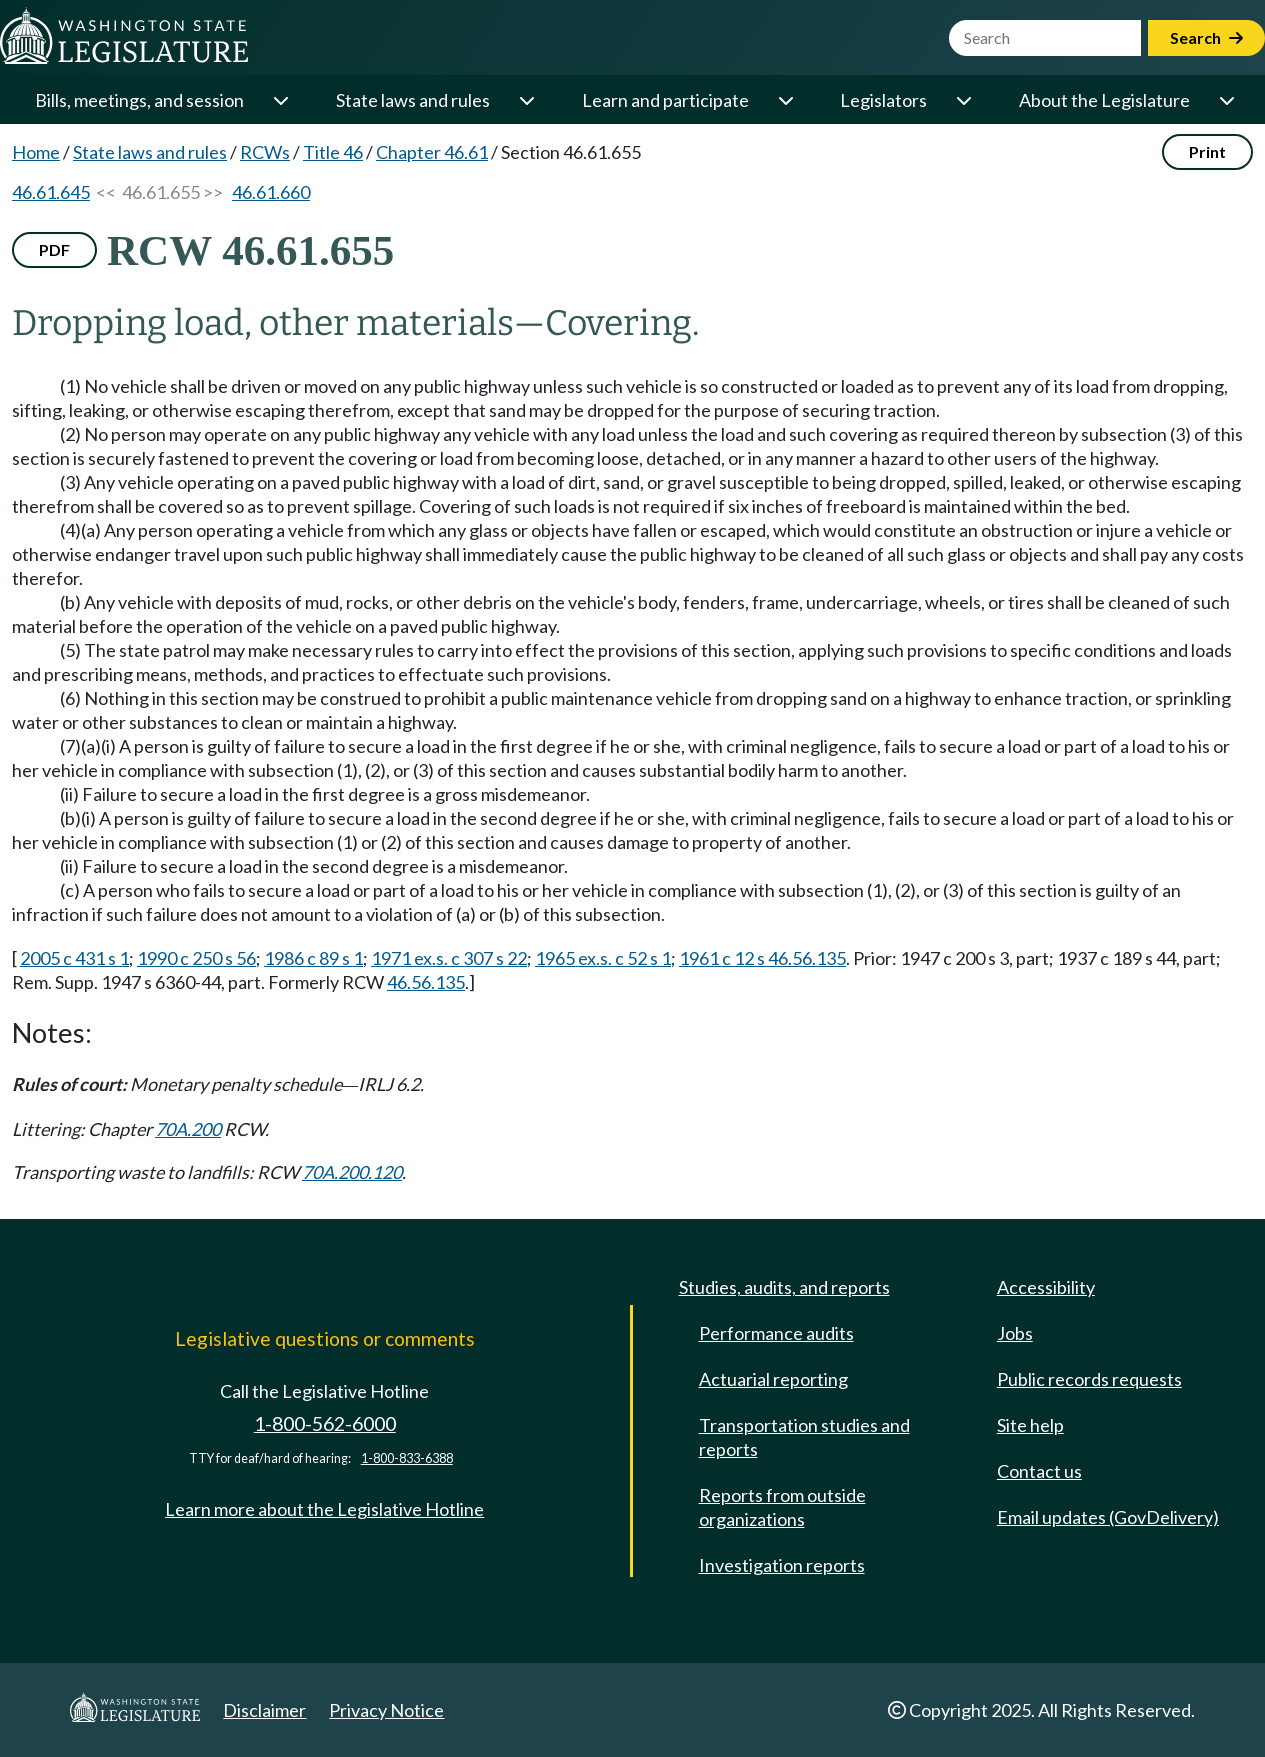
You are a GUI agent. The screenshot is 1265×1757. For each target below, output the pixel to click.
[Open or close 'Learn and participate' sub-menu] (785, 100)
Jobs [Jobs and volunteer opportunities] (1015, 1333)
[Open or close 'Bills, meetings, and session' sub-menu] (280, 100)
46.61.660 (271, 192)
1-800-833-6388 (407, 1458)
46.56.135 (426, 982)
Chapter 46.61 (432, 152)
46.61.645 (51, 192)
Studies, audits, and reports (784, 1287)
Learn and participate (665, 100)
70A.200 (188, 1129)
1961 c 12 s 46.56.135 (762, 958)
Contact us (1039, 1471)
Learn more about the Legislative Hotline (324, 1509)
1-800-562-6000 (325, 1423)
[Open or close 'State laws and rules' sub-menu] (526, 100)
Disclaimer (264, 1710)
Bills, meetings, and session (139, 100)
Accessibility (1046, 1287)
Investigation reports (782, 1565)
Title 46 (333, 152)
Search (1206, 37)
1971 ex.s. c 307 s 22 (449, 958)
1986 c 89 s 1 (313, 958)
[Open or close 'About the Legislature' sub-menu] (1226, 100)
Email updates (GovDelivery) (1108, 1517)
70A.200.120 (352, 1172)
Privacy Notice (386, 1710)
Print (1207, 151)
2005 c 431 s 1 (74, 958)
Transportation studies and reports (804, 1437)
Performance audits (776, 1333)
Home (36, 152)
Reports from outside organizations (782, 1507)
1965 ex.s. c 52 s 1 (603, 958)
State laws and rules (413, 100)
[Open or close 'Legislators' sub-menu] (963, 100)
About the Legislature (1104, 100)
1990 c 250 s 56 (196, 958)
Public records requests (1089, 1379)
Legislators (883, 100)
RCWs (265, 152)
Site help (1030, 1425)
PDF (54, 249)
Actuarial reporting (773, 1379)
